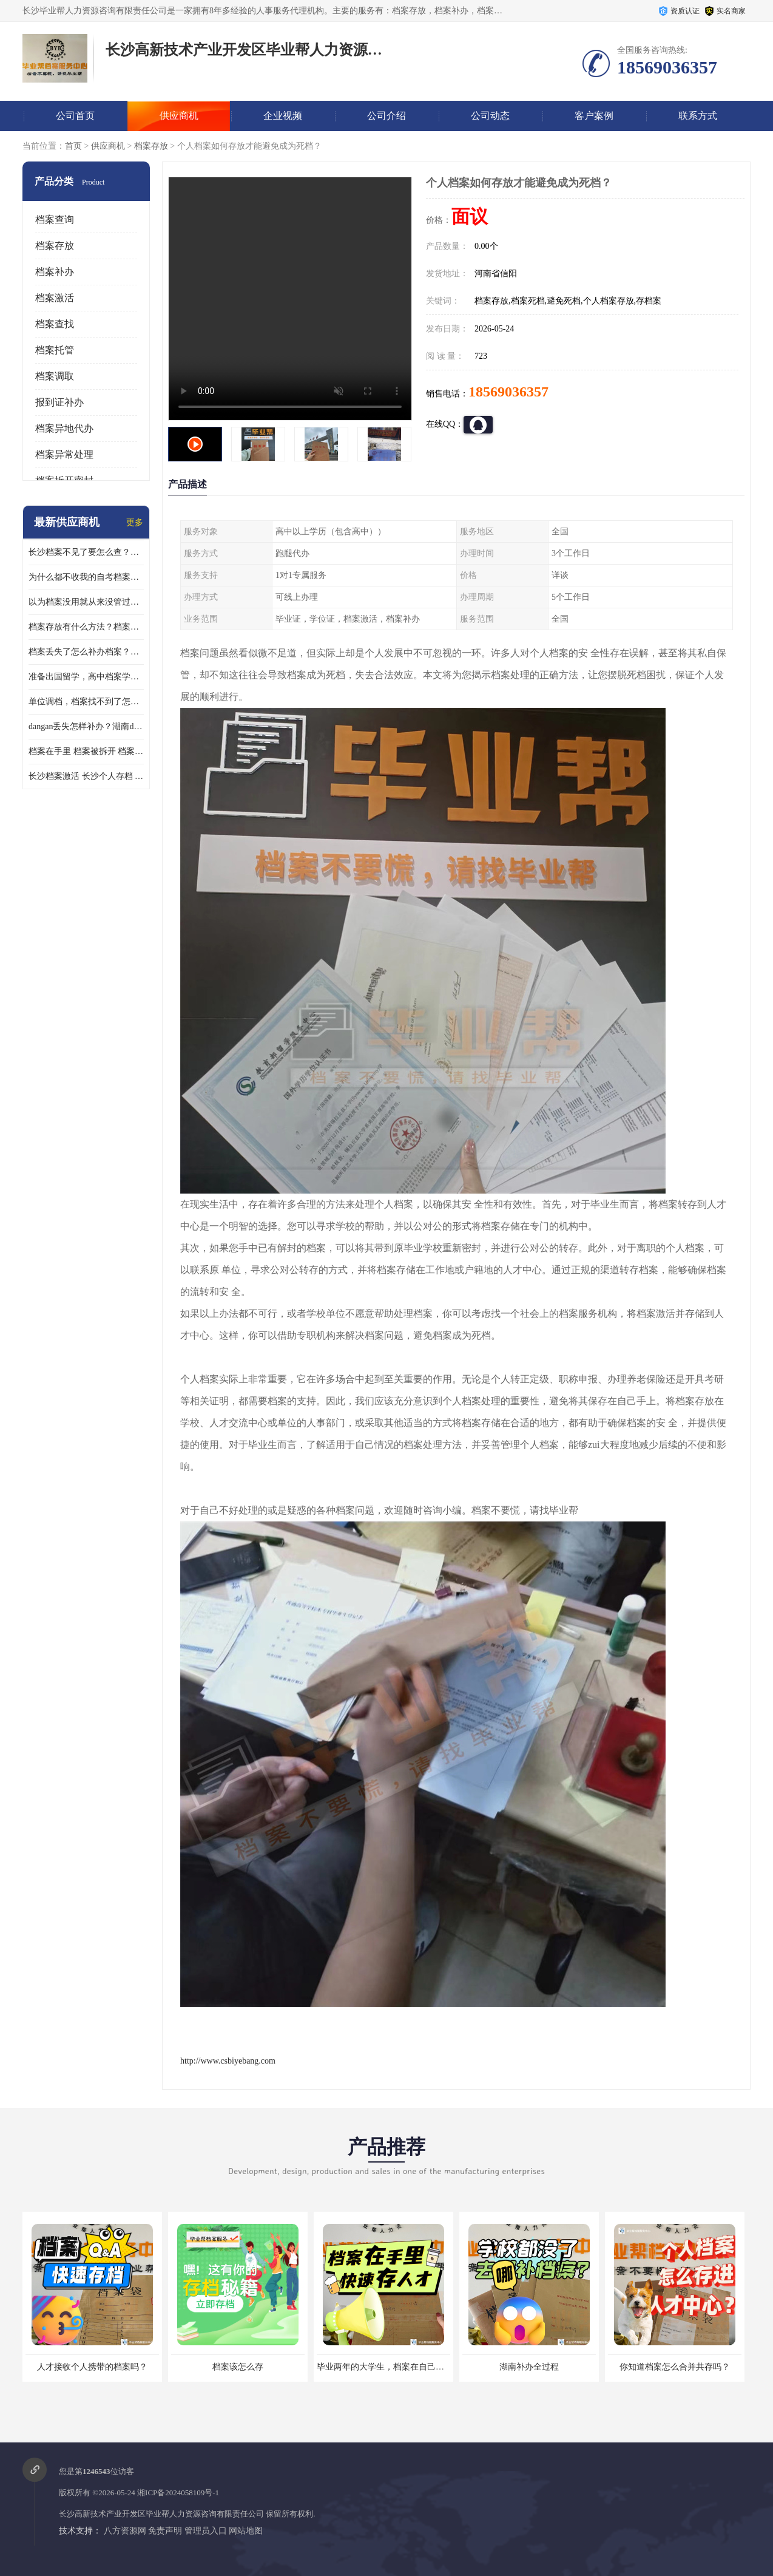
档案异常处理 (64, 454)
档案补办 (54, 272)
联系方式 (697, 115)
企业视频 (282, 115)
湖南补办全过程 (529, 2366)
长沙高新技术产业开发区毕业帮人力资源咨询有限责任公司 (161, 2513)
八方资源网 (125, 2530)
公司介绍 (386, 115)
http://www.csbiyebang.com (227, 2060)
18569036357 (508, 391)
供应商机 (179, 115)
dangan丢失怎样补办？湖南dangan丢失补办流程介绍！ (86, 726)
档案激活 (54, 298)
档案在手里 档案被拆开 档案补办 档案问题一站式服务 (86, 751)
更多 (134, 522)
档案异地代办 (64, 428)
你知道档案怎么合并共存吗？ (674, 2366)
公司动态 (490, 115)
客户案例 (594, 115)
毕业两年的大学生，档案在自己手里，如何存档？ (410, 2366)
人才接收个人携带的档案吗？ (92, 2366)
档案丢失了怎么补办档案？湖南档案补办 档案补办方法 (86, 651)
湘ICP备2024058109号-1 (178, 2492)
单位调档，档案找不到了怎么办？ (86, 701)
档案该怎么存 (237, 2366)
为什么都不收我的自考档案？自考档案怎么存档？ (86, 577)
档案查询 (54, 219)
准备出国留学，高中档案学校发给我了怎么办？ (86, 676)
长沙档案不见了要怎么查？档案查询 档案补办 (86, 552)
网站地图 (246, 2530)
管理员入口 (205, 2530)
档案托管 (54, 350)
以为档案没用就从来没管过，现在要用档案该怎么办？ (86, 602)
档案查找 (54, 324)
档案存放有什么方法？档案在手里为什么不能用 (86, 626)
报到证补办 (59, 402)
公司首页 (75, 115)
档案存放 (151, 146)
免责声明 (165, 2530)
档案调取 (54, 376)
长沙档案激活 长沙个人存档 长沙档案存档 (86, 776)
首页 (73, 146)
